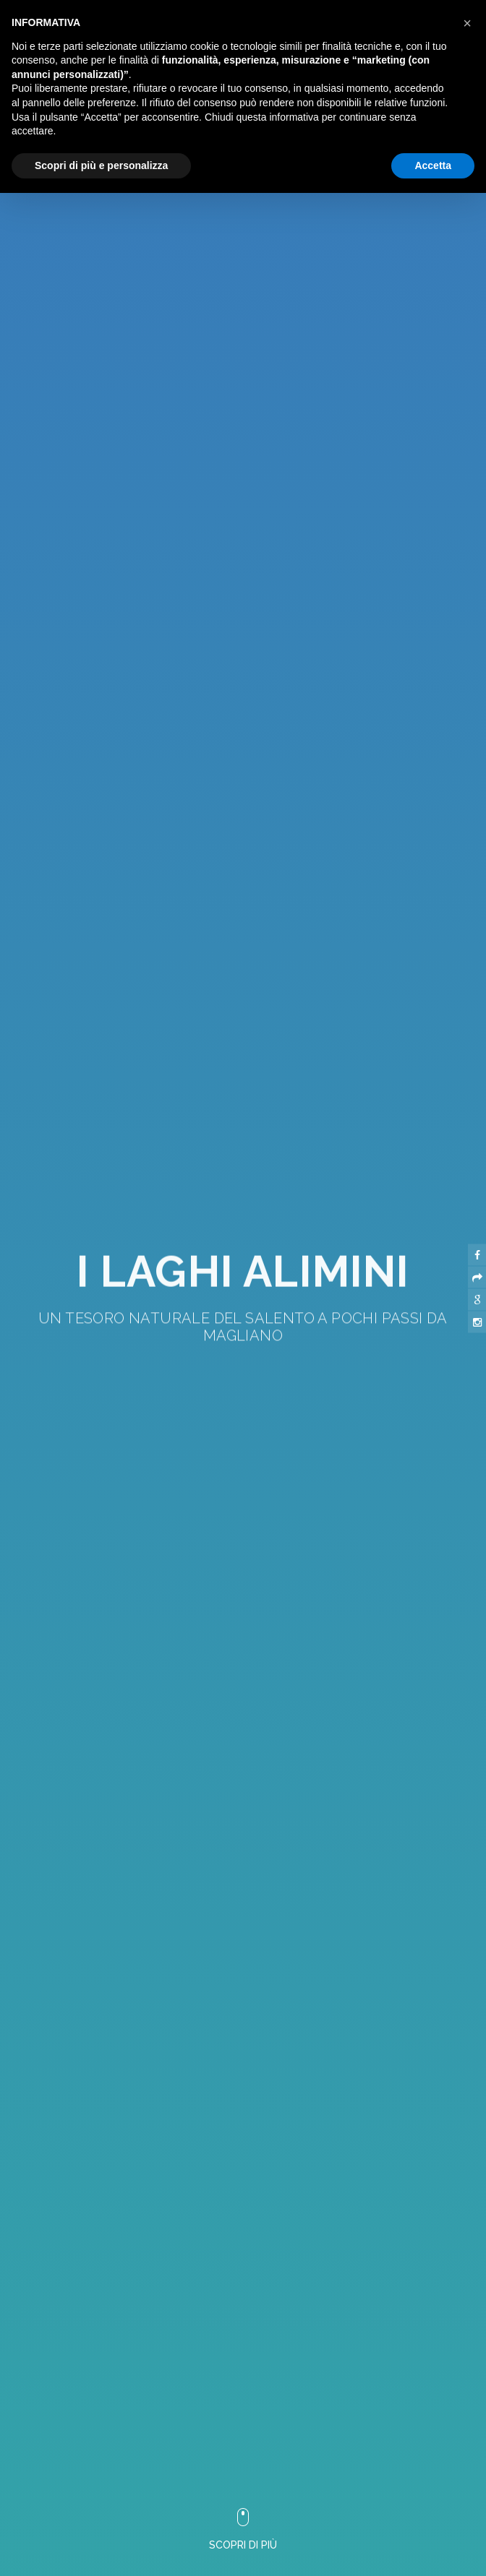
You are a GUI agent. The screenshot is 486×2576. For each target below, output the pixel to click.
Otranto (445, 2560)
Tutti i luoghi (386, 2560)
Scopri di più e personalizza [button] (101, 165)
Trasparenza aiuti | (307, 2560)
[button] (227, 2051)
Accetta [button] (432, 165)
